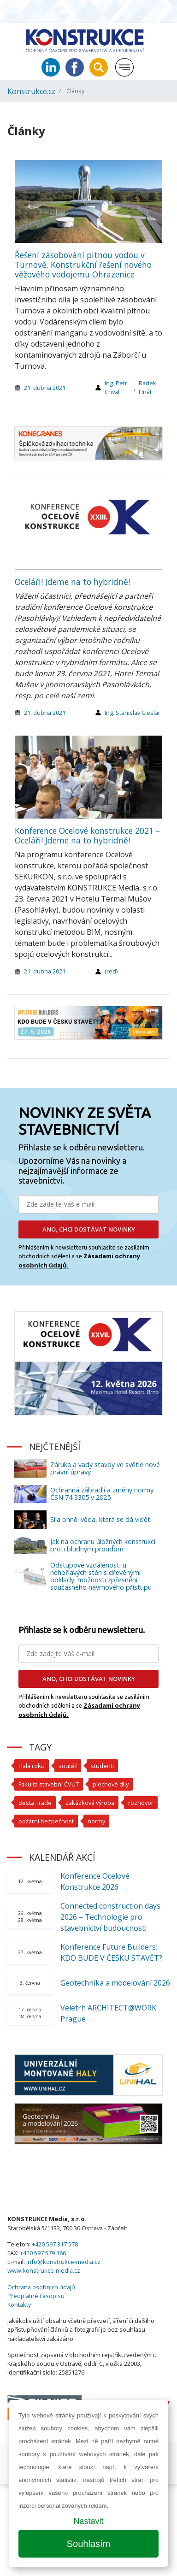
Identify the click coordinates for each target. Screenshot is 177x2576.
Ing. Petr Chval (116, 387)
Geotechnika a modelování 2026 (115, 1983)
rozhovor (140, 1802)
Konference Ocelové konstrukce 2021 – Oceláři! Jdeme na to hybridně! (87, 835)
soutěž (68, 1766)
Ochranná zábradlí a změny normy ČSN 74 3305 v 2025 (101, 1493)
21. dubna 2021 (44, 387)
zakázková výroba (89, 1802)
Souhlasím (89, 2544)
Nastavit (88, 2521)
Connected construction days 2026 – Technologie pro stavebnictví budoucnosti (110, 1917)
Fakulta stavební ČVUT (48, 1784)
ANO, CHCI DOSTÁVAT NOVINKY (88, 1229)
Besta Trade (35, 1802)
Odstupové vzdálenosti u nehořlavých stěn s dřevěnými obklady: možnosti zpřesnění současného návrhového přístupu (101, 1576)
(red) (111, 971)
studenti (102, 1766)
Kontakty (19, 2304)
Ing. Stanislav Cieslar (132, 712)
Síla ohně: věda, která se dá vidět (100, 1519)
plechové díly (111, 1784)
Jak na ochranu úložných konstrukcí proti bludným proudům (102, 1545)
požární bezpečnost (46, 1821)
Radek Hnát (147, 387)
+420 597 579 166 (43, 2253)
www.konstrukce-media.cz (43, 2270)
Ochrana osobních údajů (41, 2287)
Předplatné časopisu (36, 2296)
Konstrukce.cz (31, 91)
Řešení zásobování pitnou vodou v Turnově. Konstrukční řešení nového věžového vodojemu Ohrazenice (83, 264)
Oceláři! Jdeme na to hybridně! (72, 581)
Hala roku (31, 1766)
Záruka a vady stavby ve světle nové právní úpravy (105, 1468)
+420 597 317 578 (55, 2244)
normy (96, 1821)
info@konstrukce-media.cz (63, 2262)
